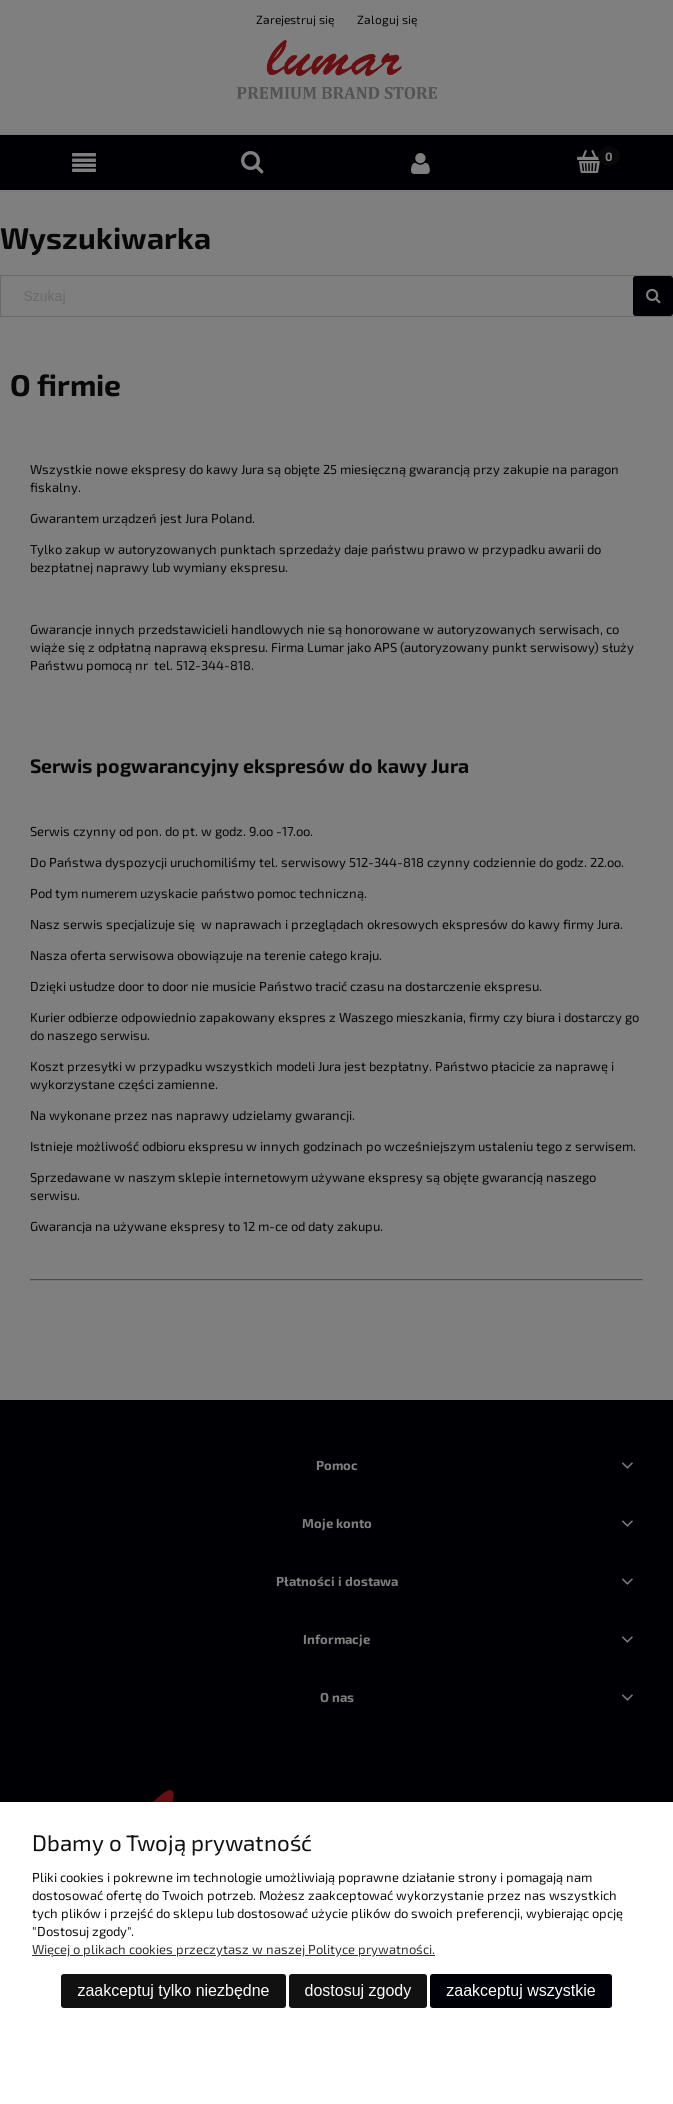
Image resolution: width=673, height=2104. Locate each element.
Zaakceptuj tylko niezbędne (173, 1990)
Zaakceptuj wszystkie (520, 1990)
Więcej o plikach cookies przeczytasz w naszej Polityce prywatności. (233, 1949)
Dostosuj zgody (358, 1990)
